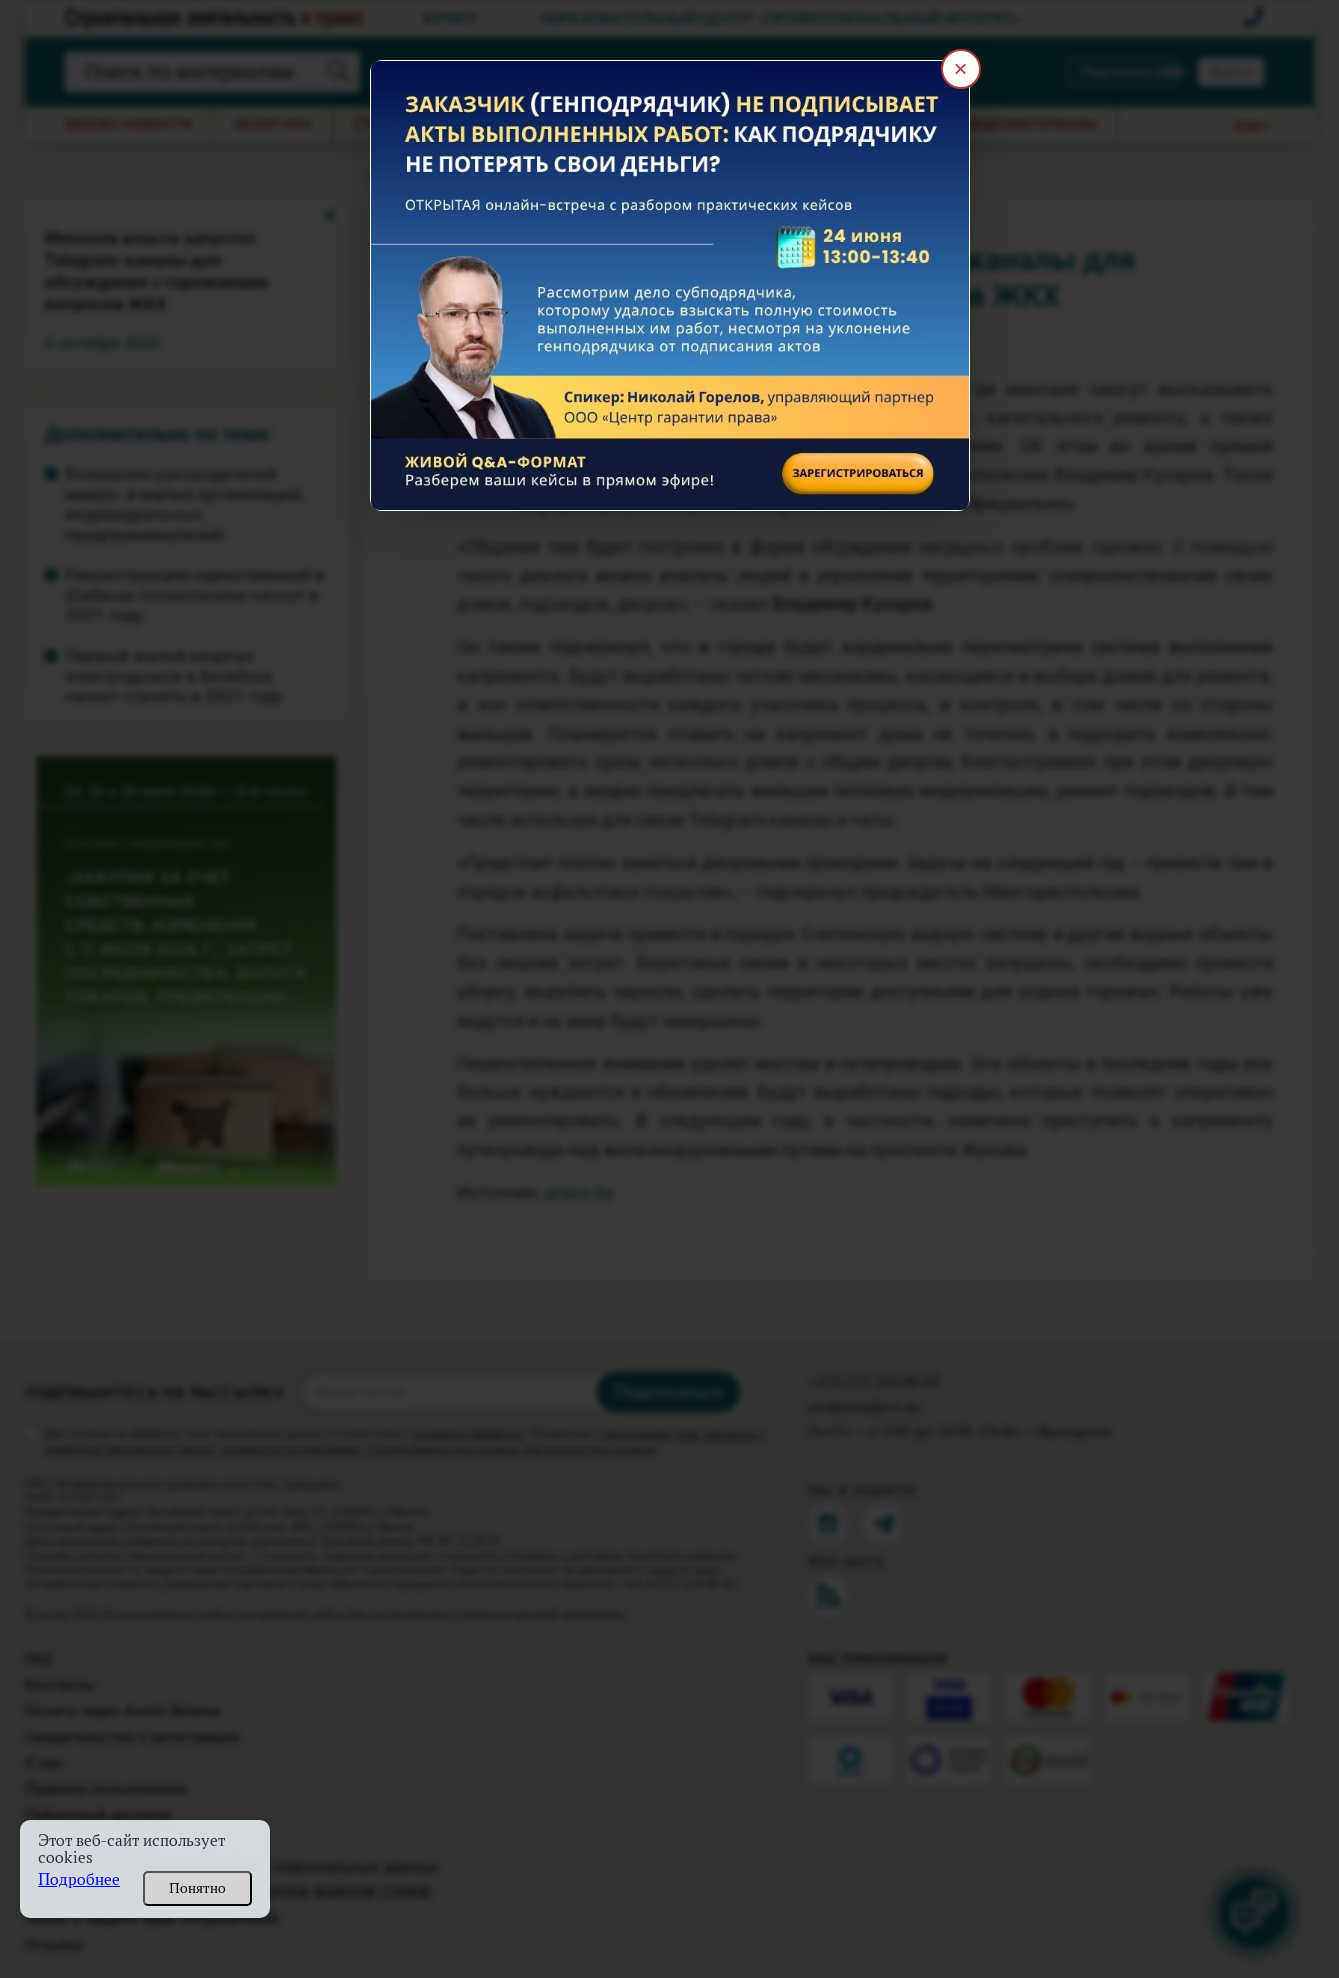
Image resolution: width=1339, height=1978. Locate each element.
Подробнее (79, 1879)
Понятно (197, 1888)
